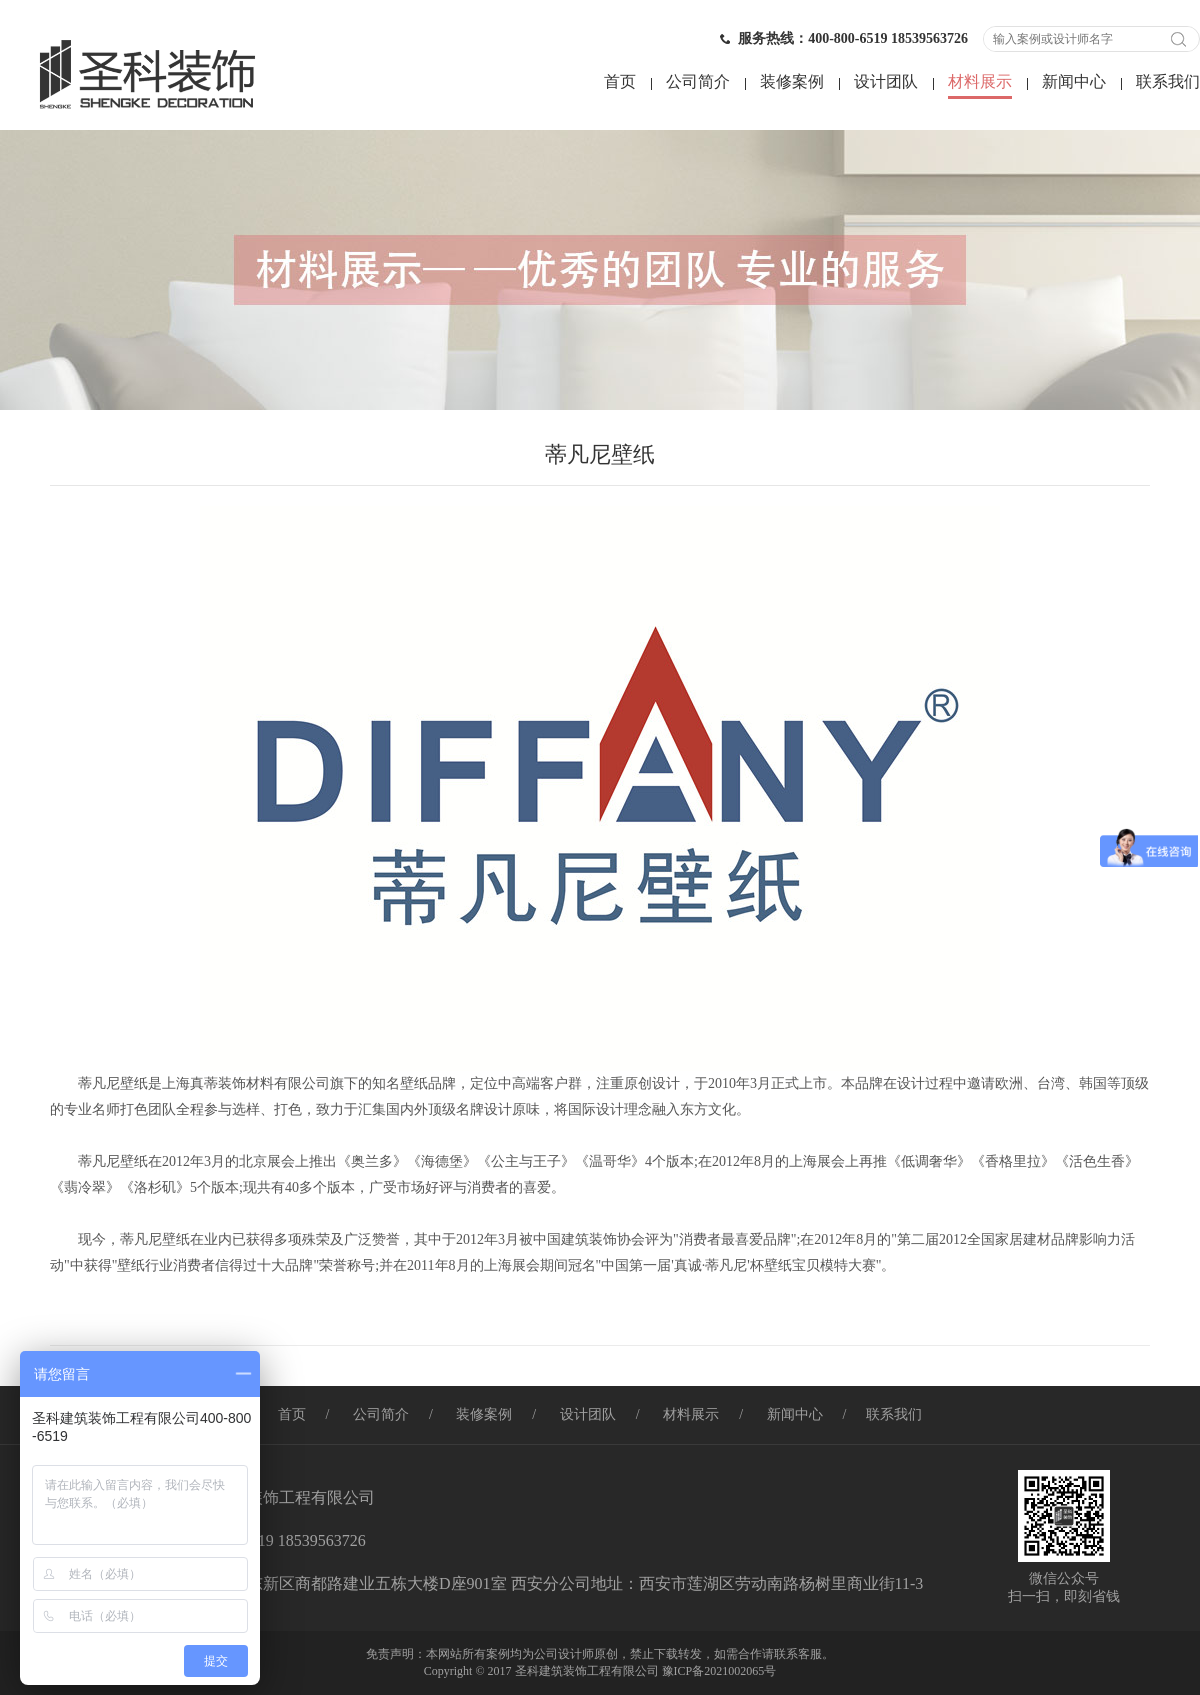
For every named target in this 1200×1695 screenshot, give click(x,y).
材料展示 (980, 81)
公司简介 (698, 81)
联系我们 (1168, 81)
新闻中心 (1074, 81)
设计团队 (886, 81)
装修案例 (792, 81)
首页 (620, 81)
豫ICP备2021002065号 (719, 1671)
